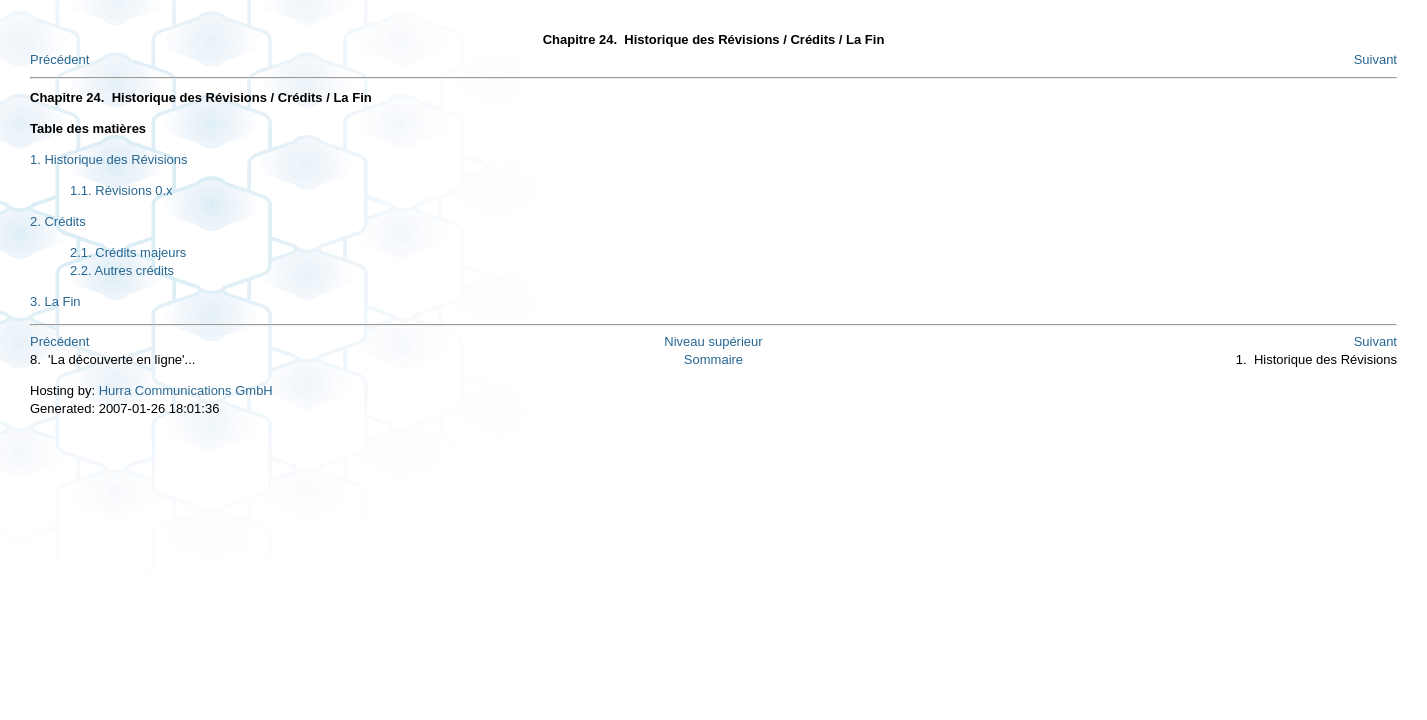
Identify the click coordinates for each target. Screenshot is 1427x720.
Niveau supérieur (713, 341)
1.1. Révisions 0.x (121, 190)
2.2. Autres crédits (122, 270)
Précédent (59, 59)
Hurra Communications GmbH (186, 390)
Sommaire (713, 359)
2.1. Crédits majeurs (128, 252)
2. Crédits (58, 221)
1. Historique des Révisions (109, 159)
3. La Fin (55, 301)
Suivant (1375, 59)
